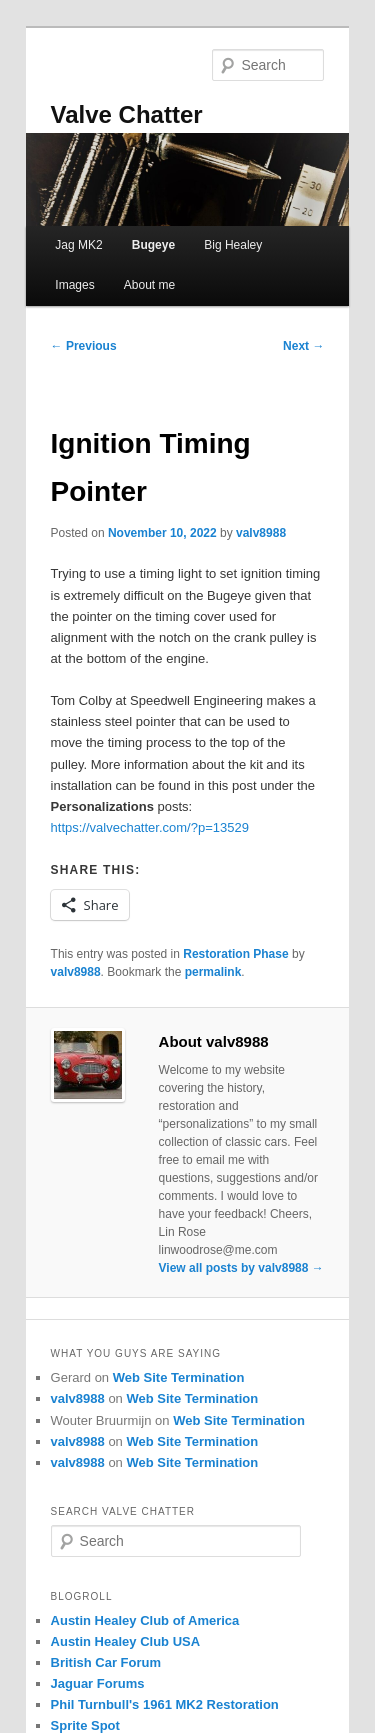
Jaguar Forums (98, 1683)
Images (74, 285)
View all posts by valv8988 (241, 1268)
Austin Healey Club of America (145, 1620)
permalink (213, 972)
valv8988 (261, 533)
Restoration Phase (235, 954)
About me (149, 285)
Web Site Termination (179, 1377)
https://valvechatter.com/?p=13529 (150, 827)
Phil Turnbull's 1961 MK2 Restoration (165, 1704)
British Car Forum (106, 1662)
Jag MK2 (78, 245)
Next (303, 346)
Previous (84, 346)
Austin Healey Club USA (126, 1641)
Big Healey (233, 245)
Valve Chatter (127, 114)
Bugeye (153, 245)
